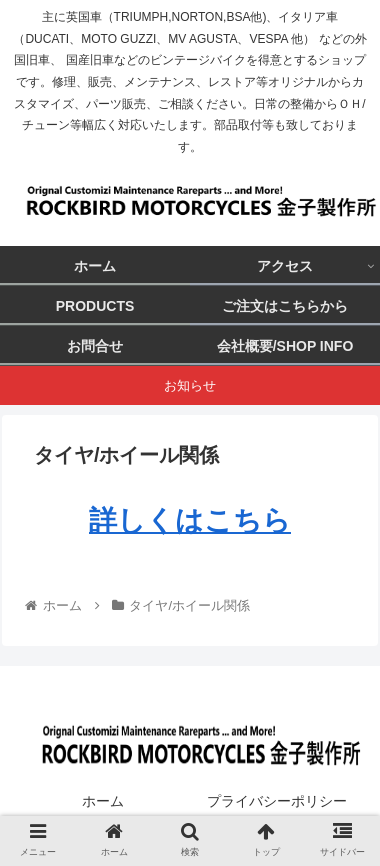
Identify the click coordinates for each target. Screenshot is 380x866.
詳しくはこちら (190, 520)
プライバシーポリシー (277, 801)
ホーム (103, 801)
